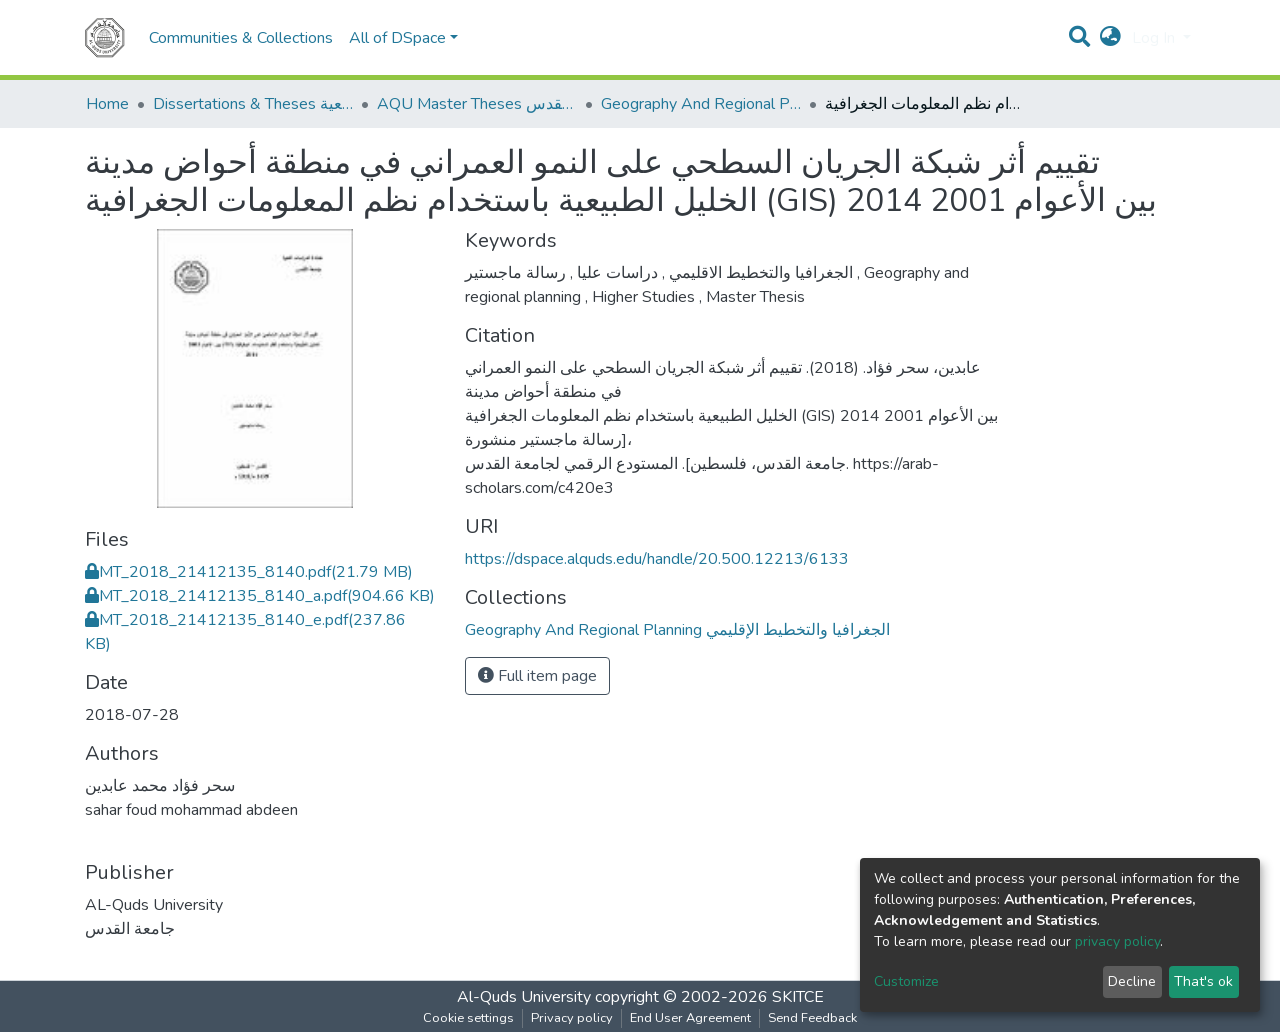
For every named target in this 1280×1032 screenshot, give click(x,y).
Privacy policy (572, 1018)
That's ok (1203, 981)
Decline (1132, 981)
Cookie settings (468, 1018)
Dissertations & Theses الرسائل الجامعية (253, 104)
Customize (906, 981)
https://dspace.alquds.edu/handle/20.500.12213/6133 (657, 559)
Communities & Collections (241, 38)
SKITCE (798, 997)
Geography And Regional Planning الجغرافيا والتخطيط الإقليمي (701, 104)
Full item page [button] (537, 676)
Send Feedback (812, 1018)
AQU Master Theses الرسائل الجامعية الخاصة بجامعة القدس (477, 104)
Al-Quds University (524, 997)
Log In (1155, 38)
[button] (1110, 38)
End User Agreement (690, 1018)
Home (107, 104)
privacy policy (1117, 941)
